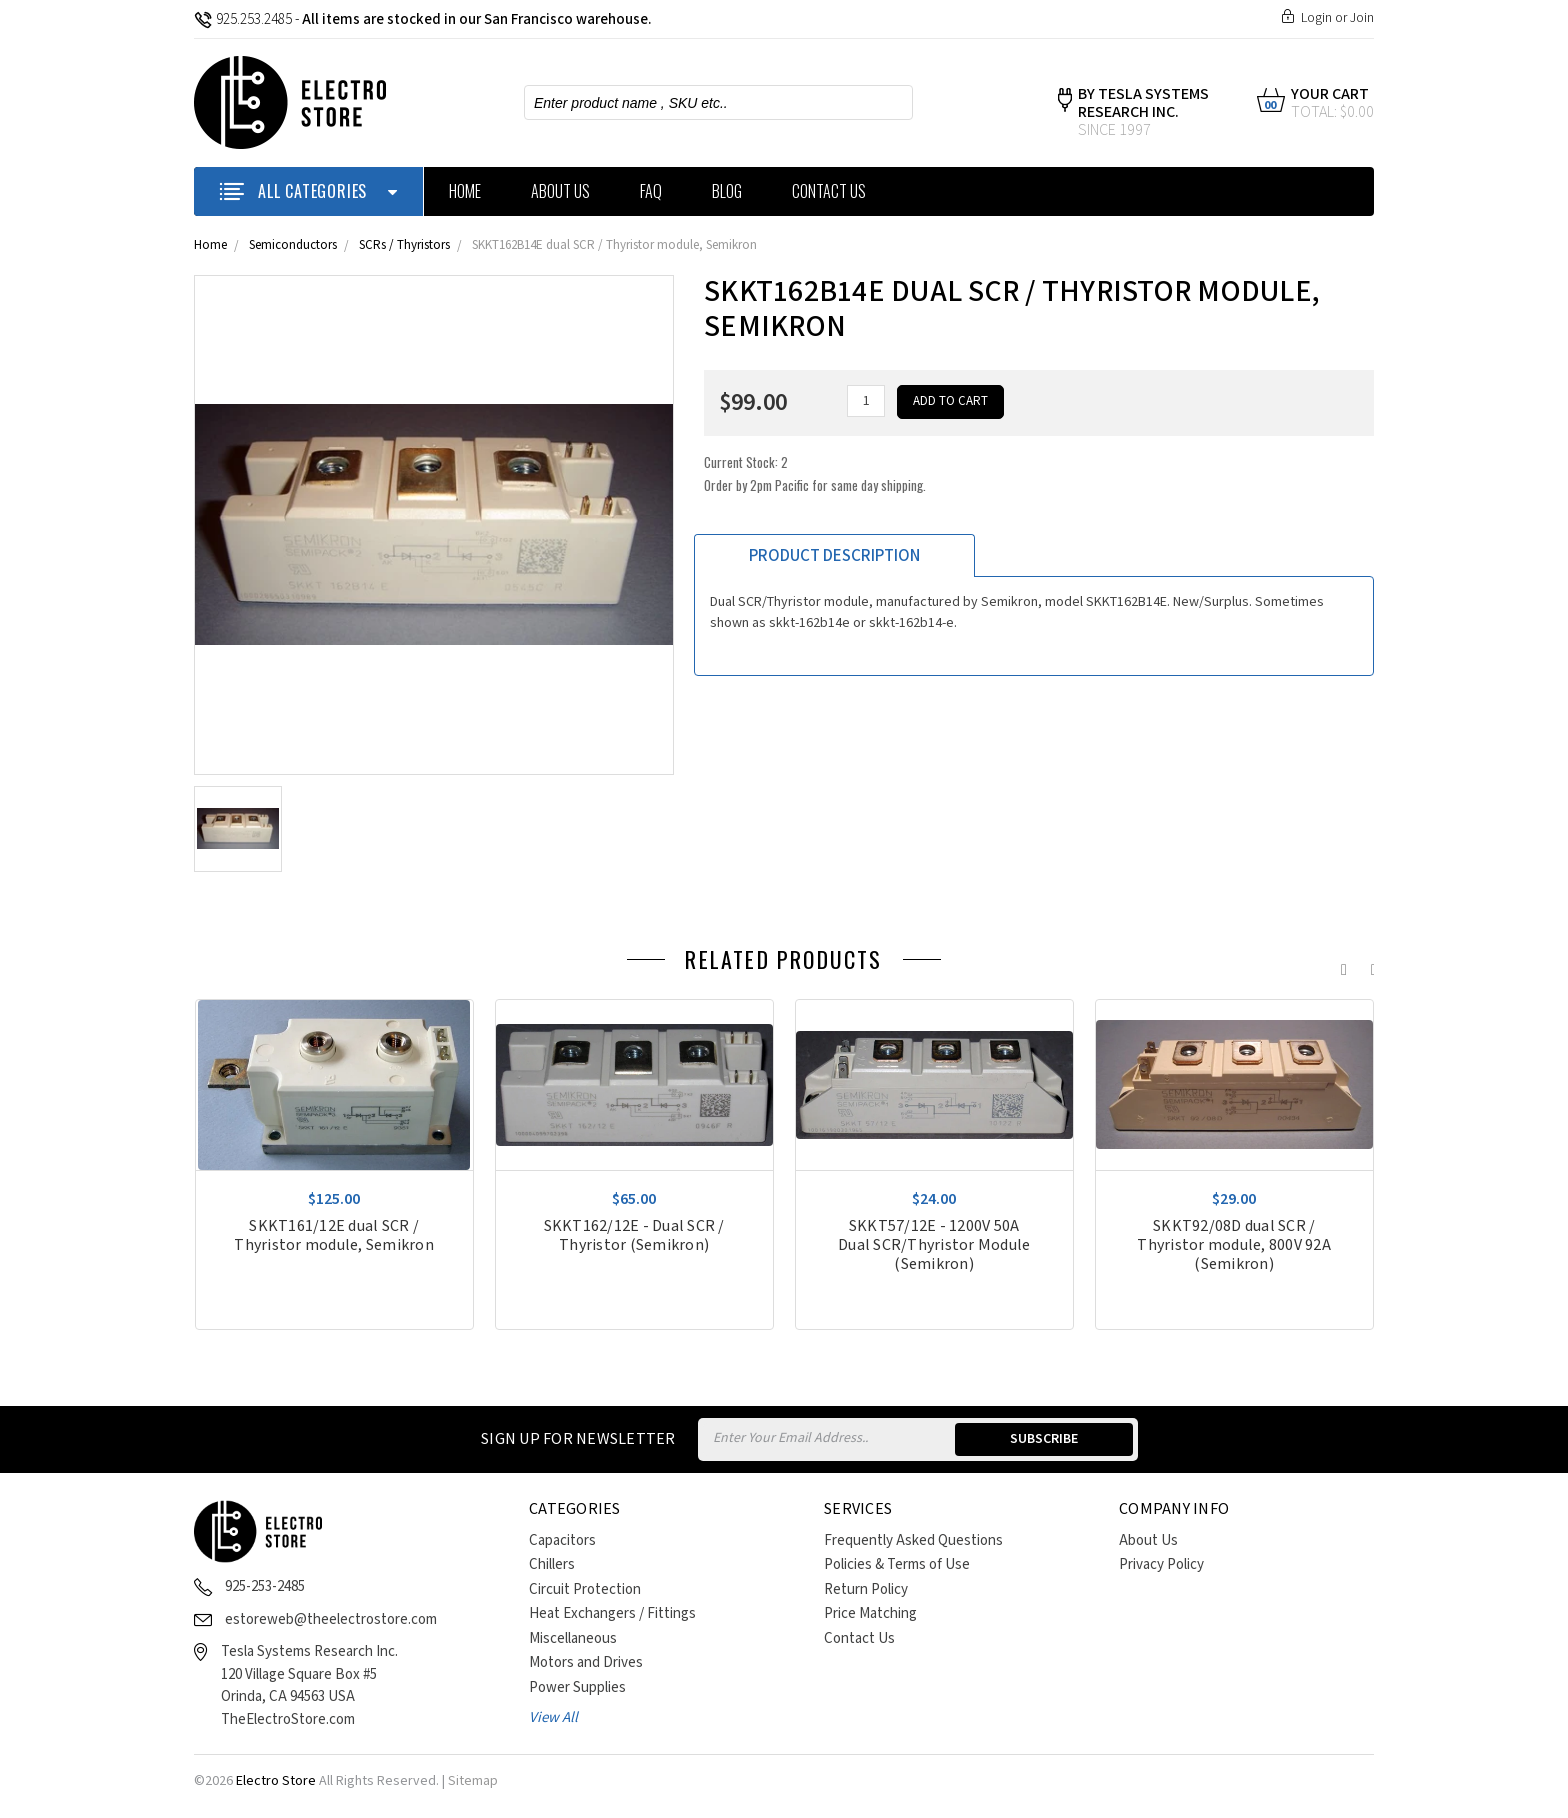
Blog (727, 191)
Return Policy (866, 1589)
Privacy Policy (1161, 1564)
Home (465, 191)
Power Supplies (577, 1687)
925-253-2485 (265, 1586)
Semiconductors (293, 245)
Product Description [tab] (834, 556)
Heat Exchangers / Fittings (612, 1613)
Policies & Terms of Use (897, 1564)
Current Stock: (815, 473)
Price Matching (870, 1613)
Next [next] (1369, 965)
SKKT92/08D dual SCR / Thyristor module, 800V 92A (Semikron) (1234, 1245)
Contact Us (829, 191)
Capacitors (562, 1540)
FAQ (651, 191)
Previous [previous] (1339, 965)
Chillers (552, 1564)
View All (553, 1717)
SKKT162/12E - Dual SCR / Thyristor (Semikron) (634, 1236)
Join (1362, 18)
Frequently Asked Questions (913, 1540)
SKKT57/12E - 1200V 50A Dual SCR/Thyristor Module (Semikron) (934, 1245)
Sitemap (473, 1781)
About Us (560, 191)
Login (1316, 18)
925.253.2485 (243, 19)
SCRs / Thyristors (404, 245)
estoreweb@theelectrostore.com (331, 1619)
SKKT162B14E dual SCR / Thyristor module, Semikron (614, 245)
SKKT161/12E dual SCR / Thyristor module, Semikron (334, 1236)
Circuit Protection (585, 1589)
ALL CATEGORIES (308, 191)
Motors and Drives (586, 1662)
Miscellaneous (573, 1638)
